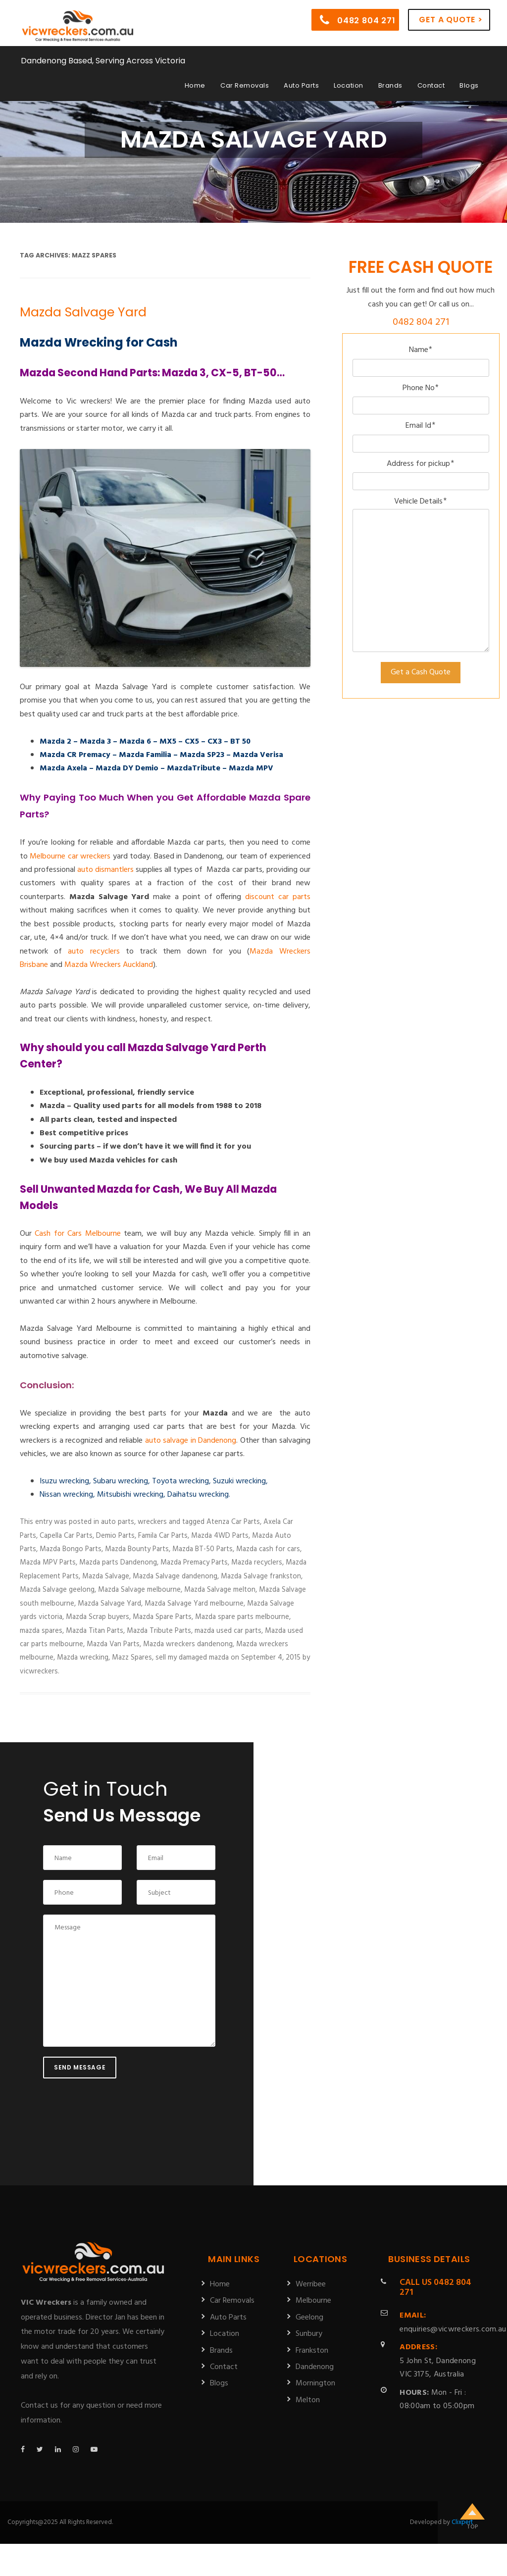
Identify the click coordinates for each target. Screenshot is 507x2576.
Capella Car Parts (66, 1536)
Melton (308, 2400)
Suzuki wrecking (239, 1481)
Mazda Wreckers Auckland (108, 965)
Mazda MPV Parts (48, 1562)
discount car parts (277, 897)
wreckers (152, 1522)
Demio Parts (115, 1536)
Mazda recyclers (256, 1562)
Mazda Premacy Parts (194, 1562)
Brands (390, 85)
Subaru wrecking (120, 1481)
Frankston (312, 2350)
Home (195, 85)
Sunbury (309, 2333)
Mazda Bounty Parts (137, 1549)
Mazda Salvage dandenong (175, 1576)
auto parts (117, 1522)
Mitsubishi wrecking (130, 1494)
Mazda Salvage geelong (57, 1590)
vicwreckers (39, 1671)
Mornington (315, 2383)
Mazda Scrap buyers (97, 1617)
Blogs (469, 85)
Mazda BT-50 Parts (202, 1549)
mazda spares (41, 1631)
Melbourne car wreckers (70, 856)
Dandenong (315, 2367)
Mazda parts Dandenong (118, 1562)
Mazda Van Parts (113, 1644)
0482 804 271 (357, 20)
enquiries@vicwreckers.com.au (453, 2322)
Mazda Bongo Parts (70, 1549)
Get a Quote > (450, 19)
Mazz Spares (132, 1658)
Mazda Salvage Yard (83, 312)
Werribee (311, 2284)
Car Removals (244, 85)
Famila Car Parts (163, 1536)
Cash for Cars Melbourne (77, 1233)
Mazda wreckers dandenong (188, 1644)
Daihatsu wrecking (198, 1494)
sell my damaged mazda (192, 1658)
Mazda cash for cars (268, 1549)
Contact (431, 85)
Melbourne (313, 2300)
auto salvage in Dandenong (190, 1440)
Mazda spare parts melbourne (242, 1617)
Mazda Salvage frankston (261, 1576)
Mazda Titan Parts (94, 1631)
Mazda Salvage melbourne (139, 1590)
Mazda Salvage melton (219, 1590)
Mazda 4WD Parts (220, 1536)
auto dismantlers (105, 869)
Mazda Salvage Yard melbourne (194, 1604)
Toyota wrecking (180, 1481)
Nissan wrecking (66, 1494)
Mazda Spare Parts (162, 1617)
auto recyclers (93, 951)
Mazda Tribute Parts (159, 1631)
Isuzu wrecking (64, 1481)
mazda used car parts (228, 1631)
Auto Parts (301, 85)
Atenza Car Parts (233, 1522)
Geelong (309, 2317)
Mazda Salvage (105, 1576)
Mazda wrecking (82, 1658)
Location (348, 85)
